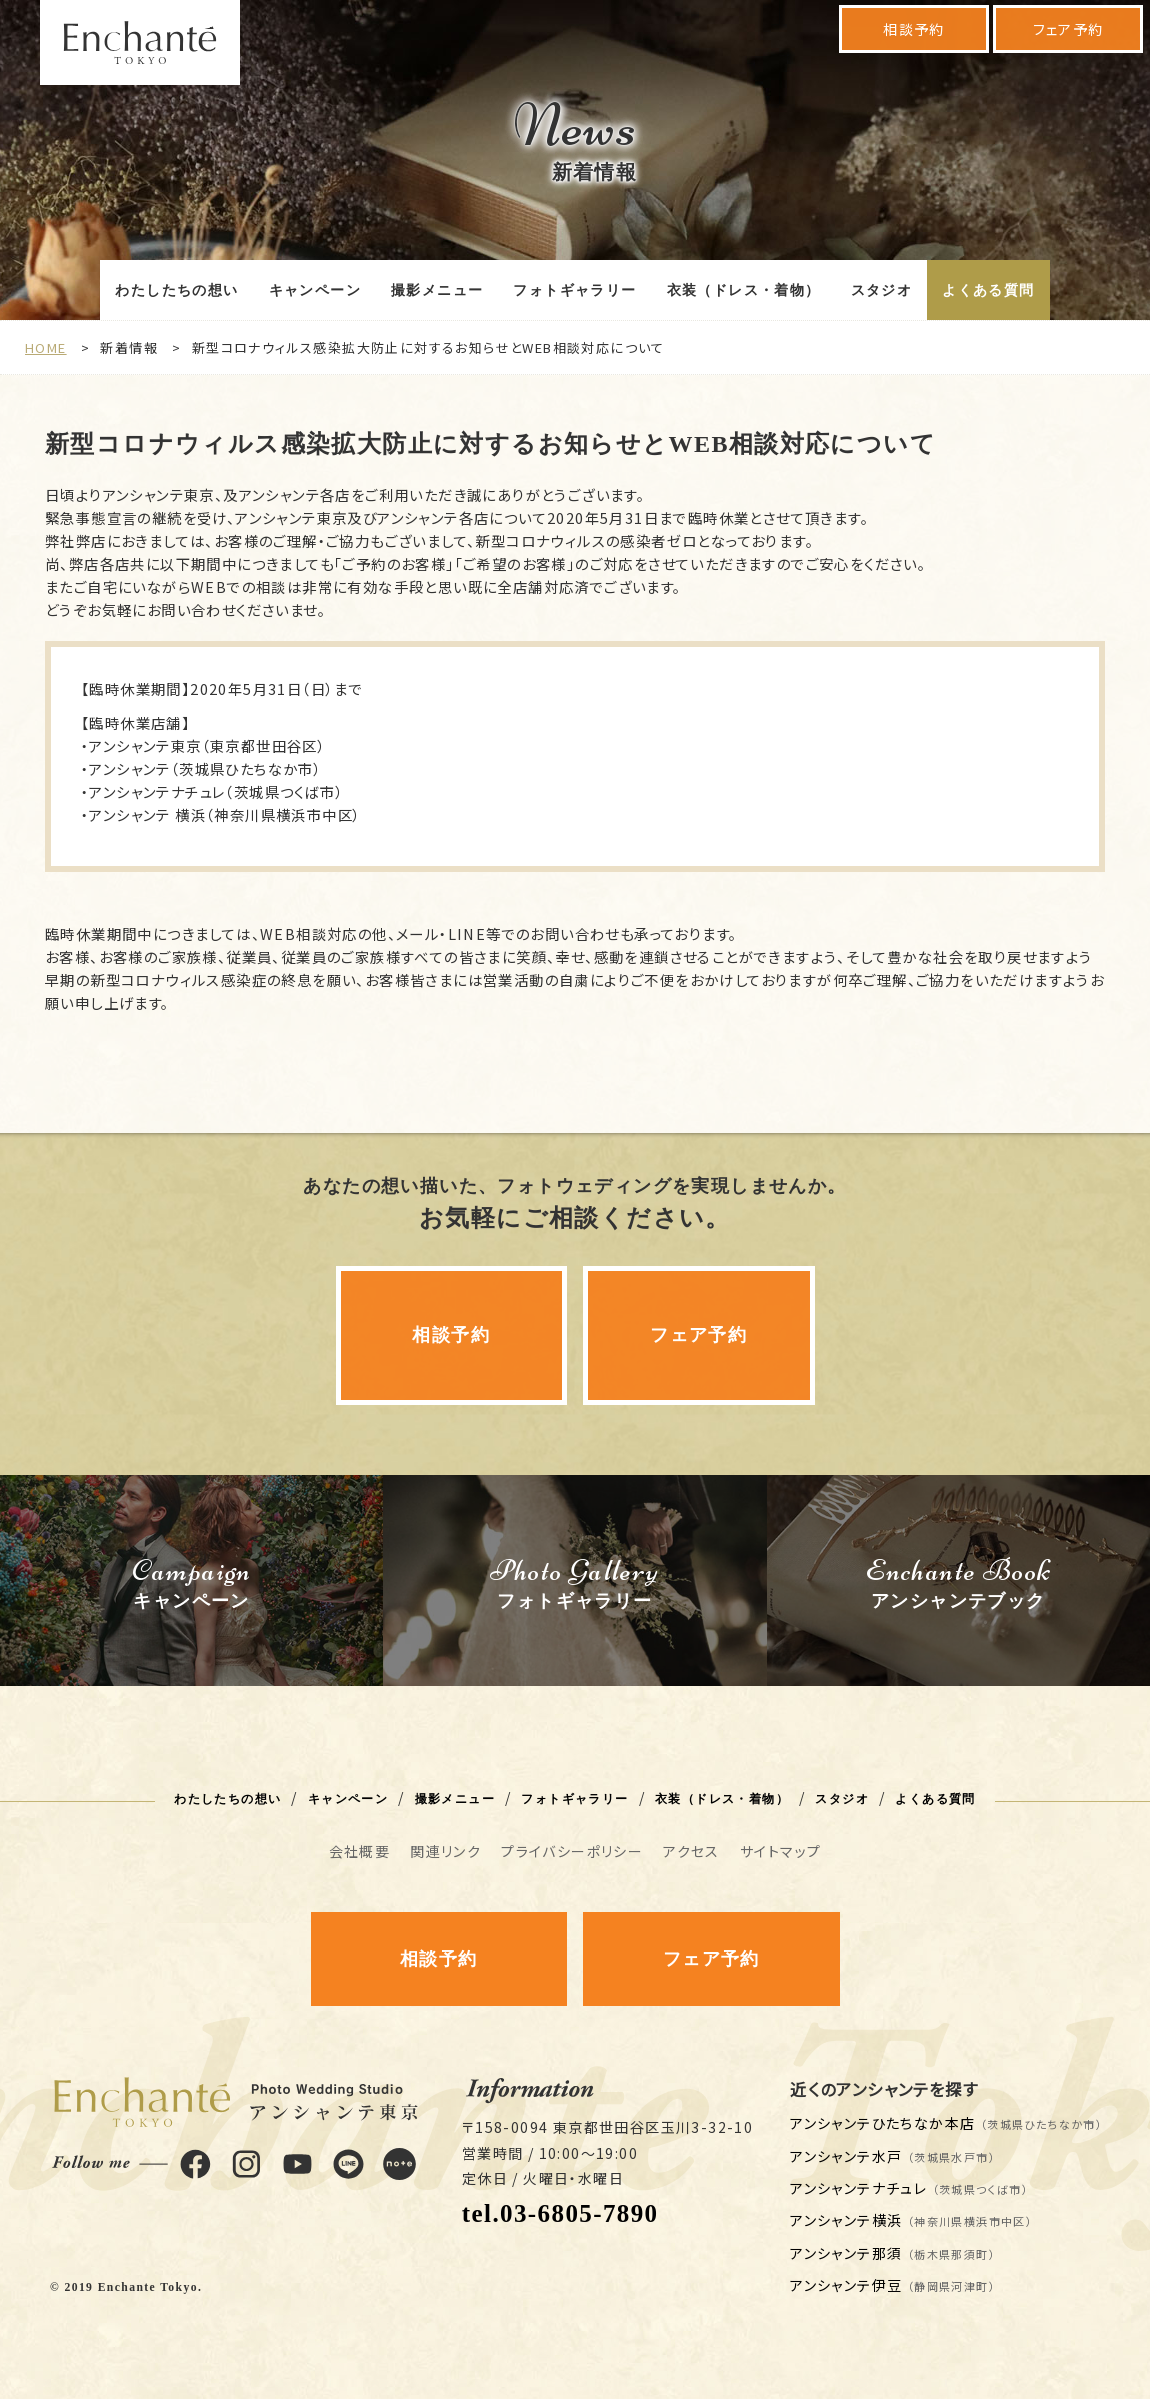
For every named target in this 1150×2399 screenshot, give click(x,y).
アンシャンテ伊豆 (893, 2285)
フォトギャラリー (574, 290)
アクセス (691, 1851)
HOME (46, 347)
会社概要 (360, 1851)
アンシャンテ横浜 (911, 2220)
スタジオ (882, 290)
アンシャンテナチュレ (909, 2188)
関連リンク (445, 1851)
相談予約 (914, 29)
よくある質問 (988, 290)
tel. (560, 2213)
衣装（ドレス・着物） (744, 290)
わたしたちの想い (176, 290)
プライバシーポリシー (572, 1851)
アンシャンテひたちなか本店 (946, 2123)
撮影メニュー (437, 290)
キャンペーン (315, 290)
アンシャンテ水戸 (893, 2156)
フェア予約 (1068, 29)
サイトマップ (780, 1851)
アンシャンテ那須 (893, 2253)
